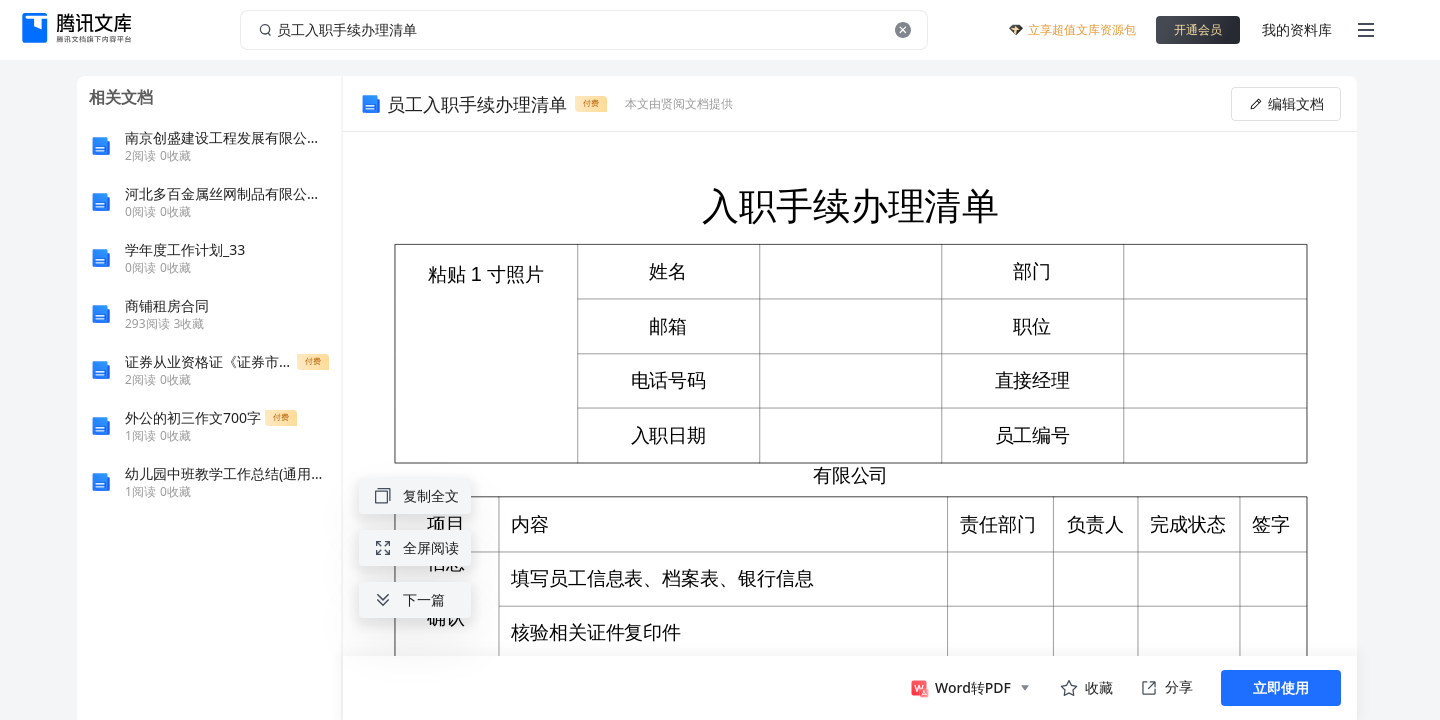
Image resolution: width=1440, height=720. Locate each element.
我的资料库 (1297, 29)
